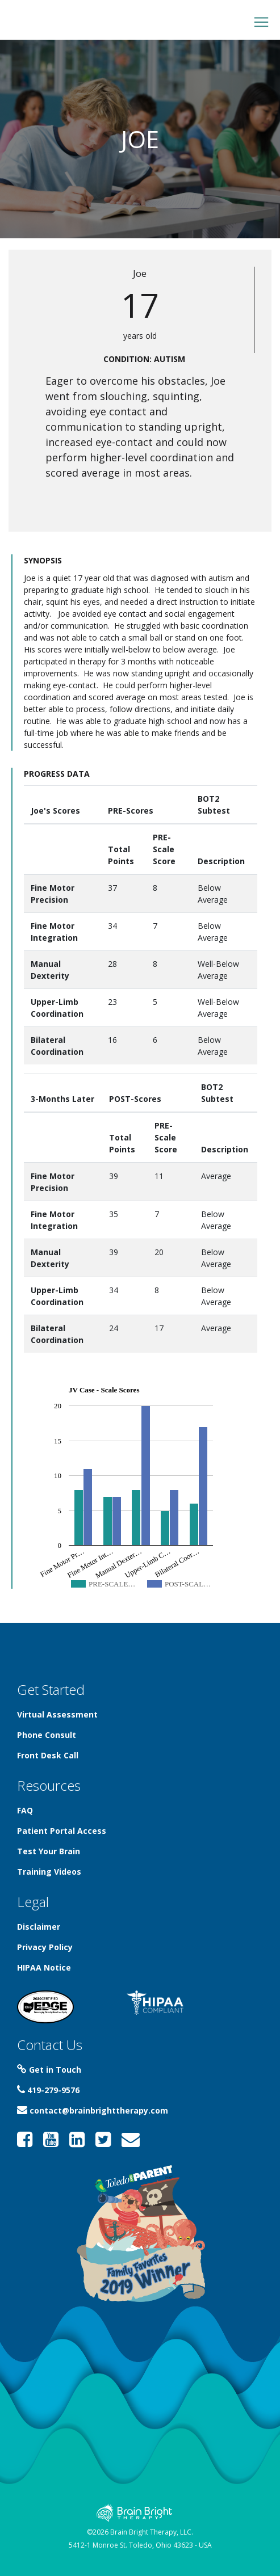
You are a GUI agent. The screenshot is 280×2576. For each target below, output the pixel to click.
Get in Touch (49, 2069)
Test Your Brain (48, 1851)
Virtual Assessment (57, 1714)
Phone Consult (46, 1734)
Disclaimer (38, 1926)
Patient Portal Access (61, 1830)
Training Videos (49, 1871)
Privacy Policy (45, 1947)
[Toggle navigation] (261, 22)
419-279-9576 (48, 2090)
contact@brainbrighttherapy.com (92, 2110)
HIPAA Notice (44, 1967)
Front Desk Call (47, 1755)
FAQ (25, 1810)
